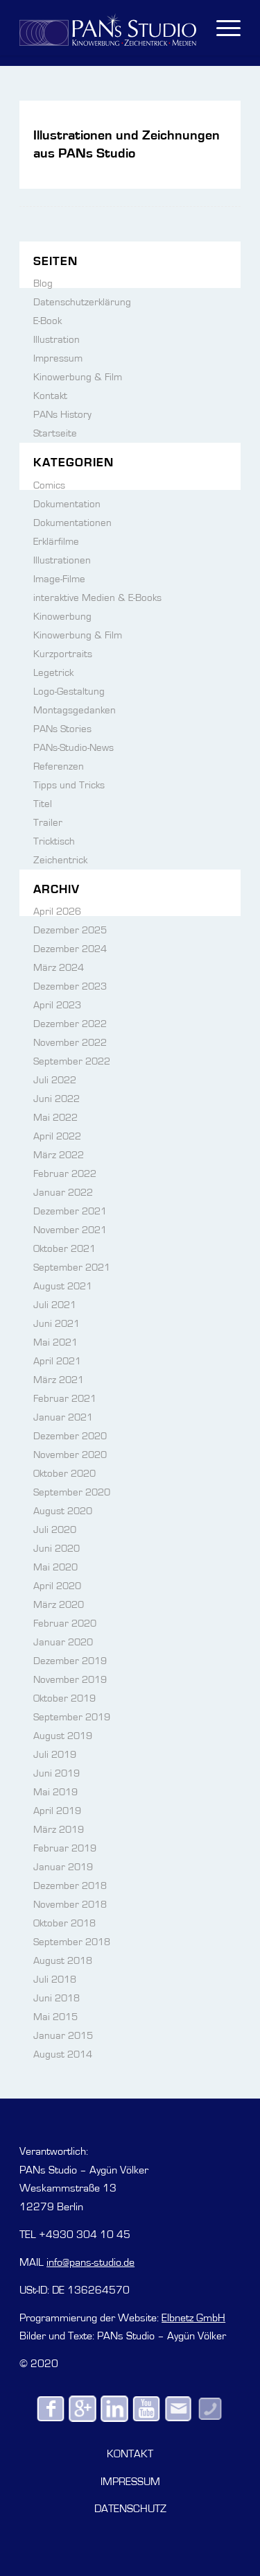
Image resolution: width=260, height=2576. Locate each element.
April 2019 (57, 1811)
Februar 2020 (64, 1623)
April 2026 (57, 911)
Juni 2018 (56, 1998)
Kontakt (50, 396)
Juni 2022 (56, 1099)
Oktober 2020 (64, 1473)
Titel (42, 804)
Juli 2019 (54, 1754)
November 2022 (70, 1042)
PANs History (62, 414)
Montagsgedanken (74, 710)
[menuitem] (221, 28)
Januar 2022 (63, 1192)
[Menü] (221, 28)
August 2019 (62, 1736)
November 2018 (70, 1904)
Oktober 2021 (64, 1249)
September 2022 (71, 1061)
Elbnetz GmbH (193, 2317)
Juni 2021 (56, 1324)
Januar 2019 (63, 1867)
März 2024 (58, 968)
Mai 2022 (55, 1117)
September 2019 (71, 1717)
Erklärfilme (56, 541)
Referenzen (58, 766)
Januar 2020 (63, 1642)
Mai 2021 (55, 1342)
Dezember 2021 (70, 1211)
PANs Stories (62, 729)
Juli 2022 (54, 1080)
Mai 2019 (55, 1792)
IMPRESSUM (130, 2481)
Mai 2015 (55, 2017)
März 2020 (58, 1605)
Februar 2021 (64, 1398)
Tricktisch (54, 841)
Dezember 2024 (70, 949)
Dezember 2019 (70, 1661)
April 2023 (57, 1005)
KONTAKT (130, 2453)
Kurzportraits (62, 654)
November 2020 (70, 1455)
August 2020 (62, 1511)
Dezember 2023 (70, 986)
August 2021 (62, 1286)
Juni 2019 (56, 1773)
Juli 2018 (54, 1979)
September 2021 (71, 1267)
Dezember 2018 (70, 1886)
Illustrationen (62, 560)
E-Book (47, 321)
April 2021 (57, 1361)
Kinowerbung (62, 616)
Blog (43, 283)
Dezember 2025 (70, 930)
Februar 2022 (64, 1174)
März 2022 (58, 1155)
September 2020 (71, 1492)
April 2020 (57, 1586)
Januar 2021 (63, 1417)
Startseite (55, 433)
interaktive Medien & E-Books (97, 598)
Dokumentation (67, 504)
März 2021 (58, 1380)
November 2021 (70, 1230)
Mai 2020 (55, 1567)
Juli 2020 (54, 1530)
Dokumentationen (72, 523)
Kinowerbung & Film (77, 377)
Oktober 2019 (64, 1698)
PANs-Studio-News (73, 748)
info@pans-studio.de (90, 2262)
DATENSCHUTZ (130, 2508)
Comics (49, 485)
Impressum (58, 358)
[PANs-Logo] (107, 28)
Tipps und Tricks (69, 785)
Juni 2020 (56, 1548)
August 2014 (62, 2054)
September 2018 (71, 1942)
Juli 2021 (54, 1305)
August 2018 (62, 1961)
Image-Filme (59, 579)
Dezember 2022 (70, 1024)
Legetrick (53, 673)
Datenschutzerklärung (82, 302)
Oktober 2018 (64, 1923)
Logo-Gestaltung (69, 691)
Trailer (47, 822)
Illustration (56, 339)
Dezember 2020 (70, 1436)
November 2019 (70, 1680)
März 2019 (58, 1829)
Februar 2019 (64, 1848)
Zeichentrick (60, 860)
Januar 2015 (63, 2036)
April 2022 (57, 1136)
